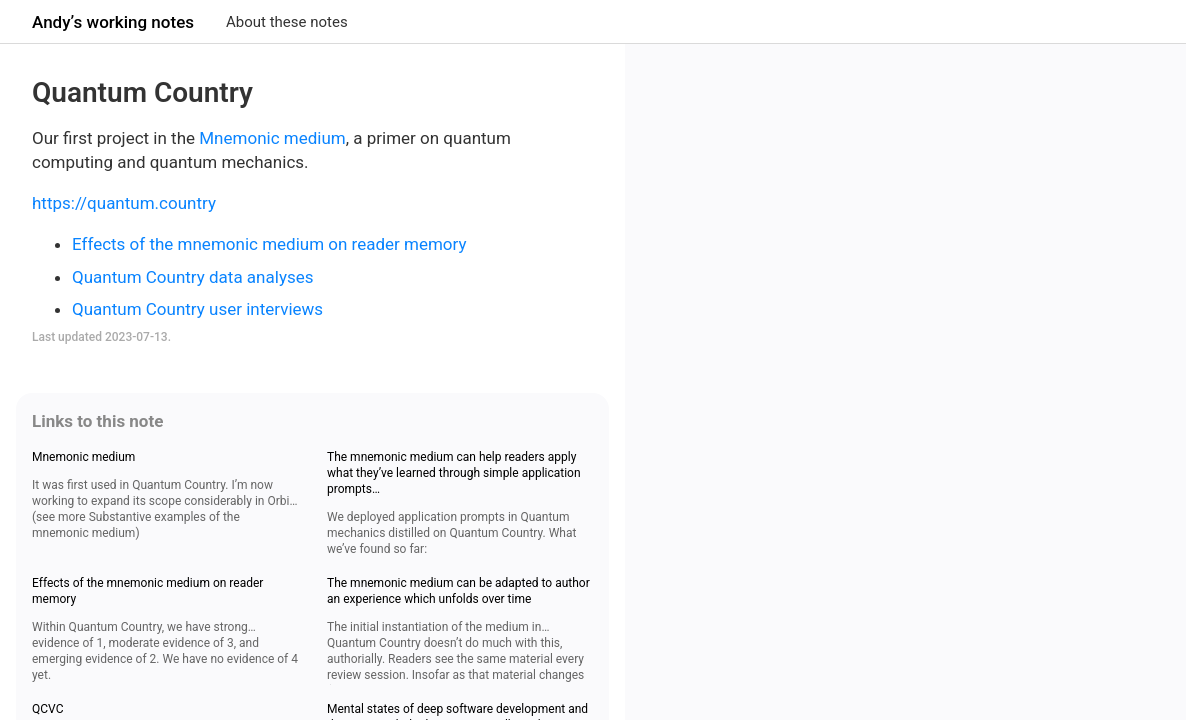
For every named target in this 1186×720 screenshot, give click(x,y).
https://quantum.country (124, 203)
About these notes (287, 22)
